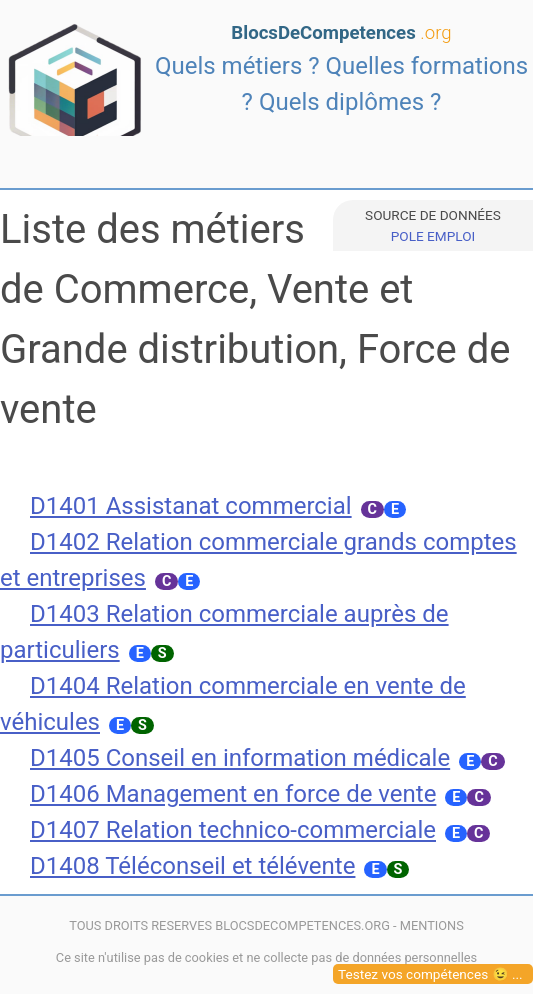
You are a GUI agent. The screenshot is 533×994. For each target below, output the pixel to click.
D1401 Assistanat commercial (191, 506)
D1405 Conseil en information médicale (240, 758)
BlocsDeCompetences (341, 33)
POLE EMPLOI (433, 236)
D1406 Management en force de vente (233, 794)
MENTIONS (432, 925)
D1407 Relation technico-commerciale (233, 830)
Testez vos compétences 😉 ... (430, 974)
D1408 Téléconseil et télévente (192, 866)
